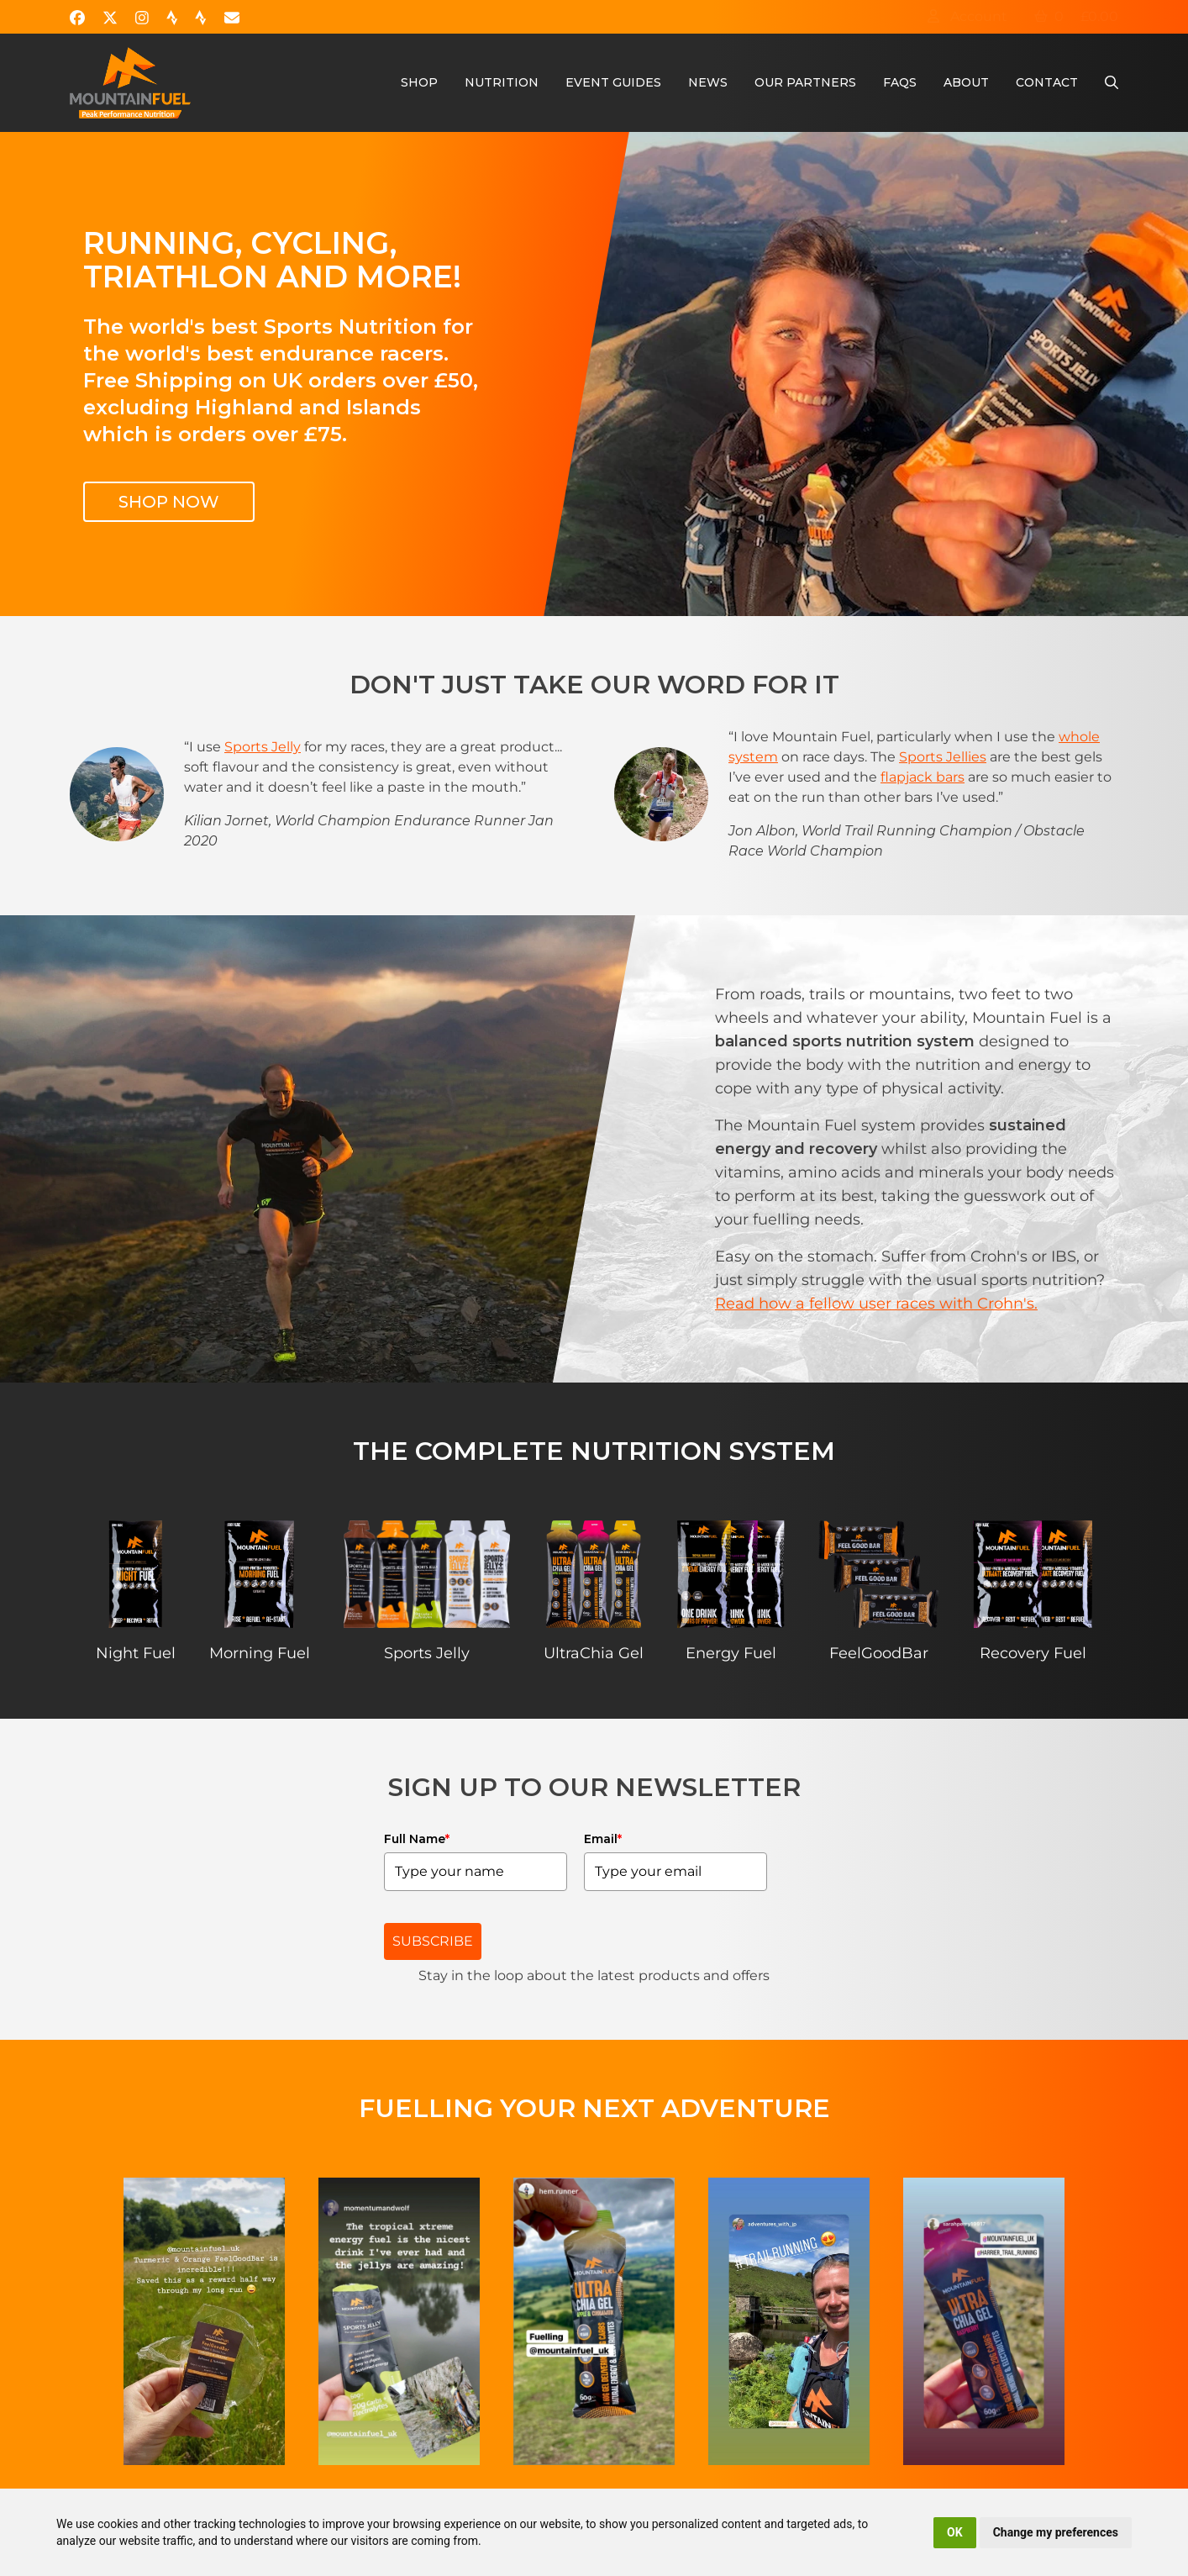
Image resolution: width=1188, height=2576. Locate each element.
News (708, 82)
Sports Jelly (262, 747)
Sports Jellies (942, 757)
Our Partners (805, 82)
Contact (1047, 82)
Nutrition (502, 82)
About (966, 82)
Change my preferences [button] (1055, 2532)
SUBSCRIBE (432, 1941)
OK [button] (955, 2532)
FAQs (900, 82)
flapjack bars (922, 777)
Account (967, 16)
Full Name (416, 1838)
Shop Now (168, 502)
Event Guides (613, 82)
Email (603, 1838)
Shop (419, 82)
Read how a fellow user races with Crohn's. (876, 1303)
